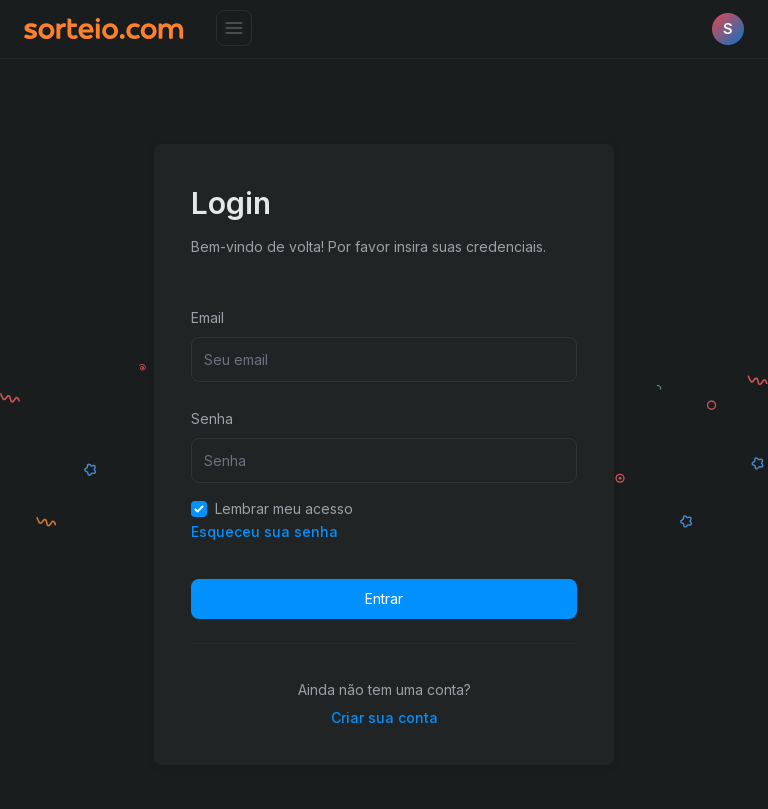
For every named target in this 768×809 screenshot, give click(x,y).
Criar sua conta (384, 717)
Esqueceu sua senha (264, 531)
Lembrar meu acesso (272, 508)
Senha (212, 418)
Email (207, 317)
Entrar (384, 598)
